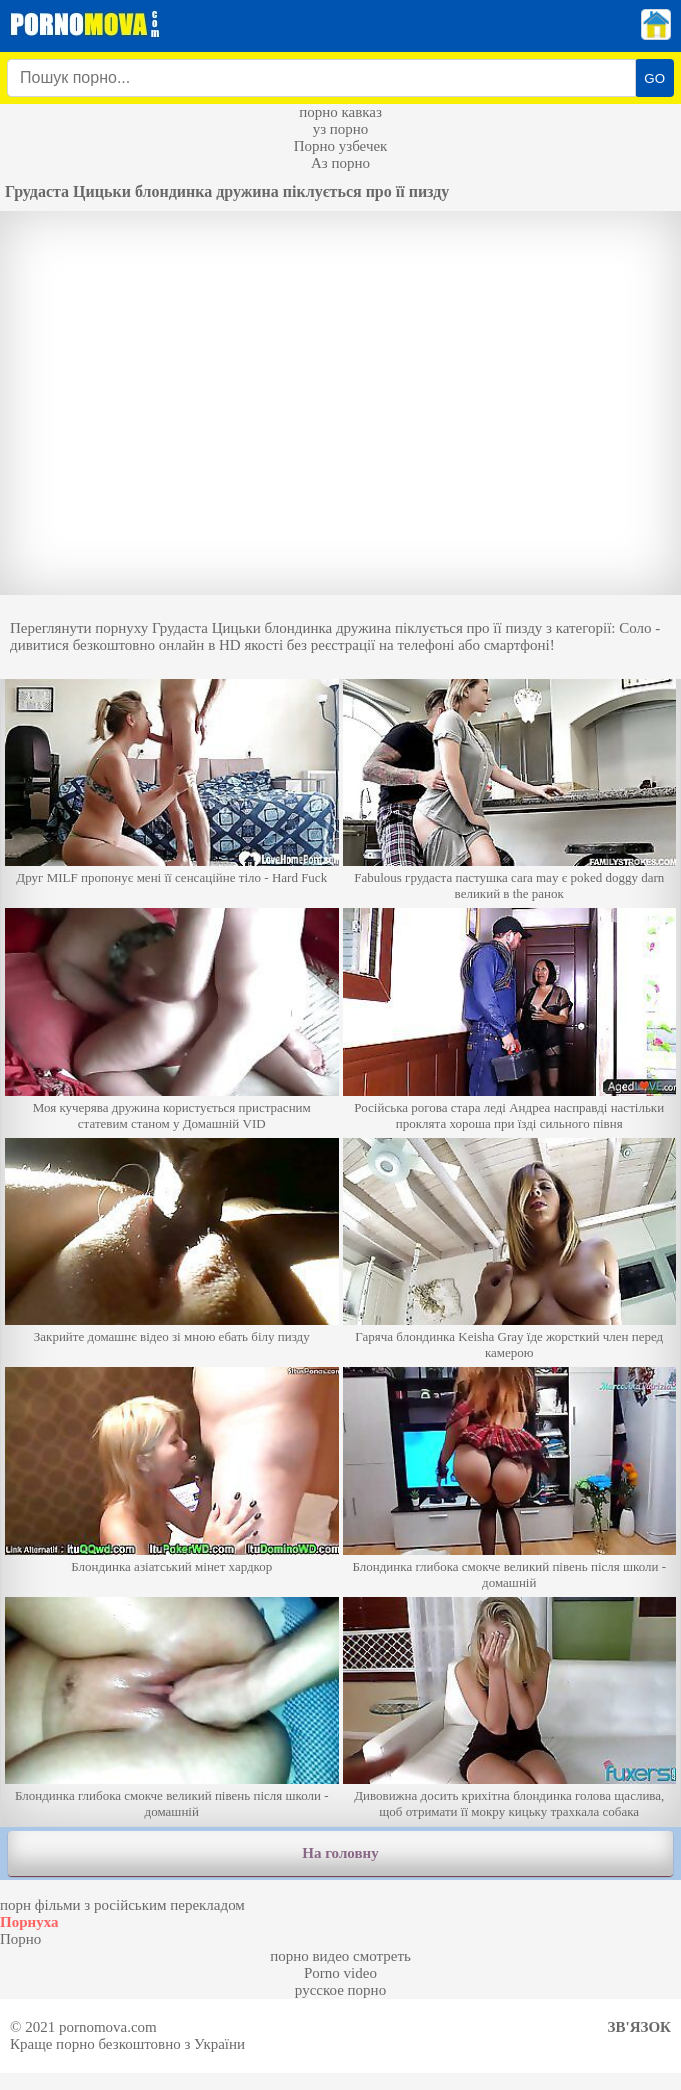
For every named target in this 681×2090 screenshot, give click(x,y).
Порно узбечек (341, 146)
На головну (340, 1853)
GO (654, 78)
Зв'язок (639, 2027)
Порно (20, 1939)
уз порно (341, 129)
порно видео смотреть (340, 1956)
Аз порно (340, 163)
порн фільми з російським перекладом (122, 1905)
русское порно (340, 1990)
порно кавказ (340, 112)
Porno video (340, 1973)
